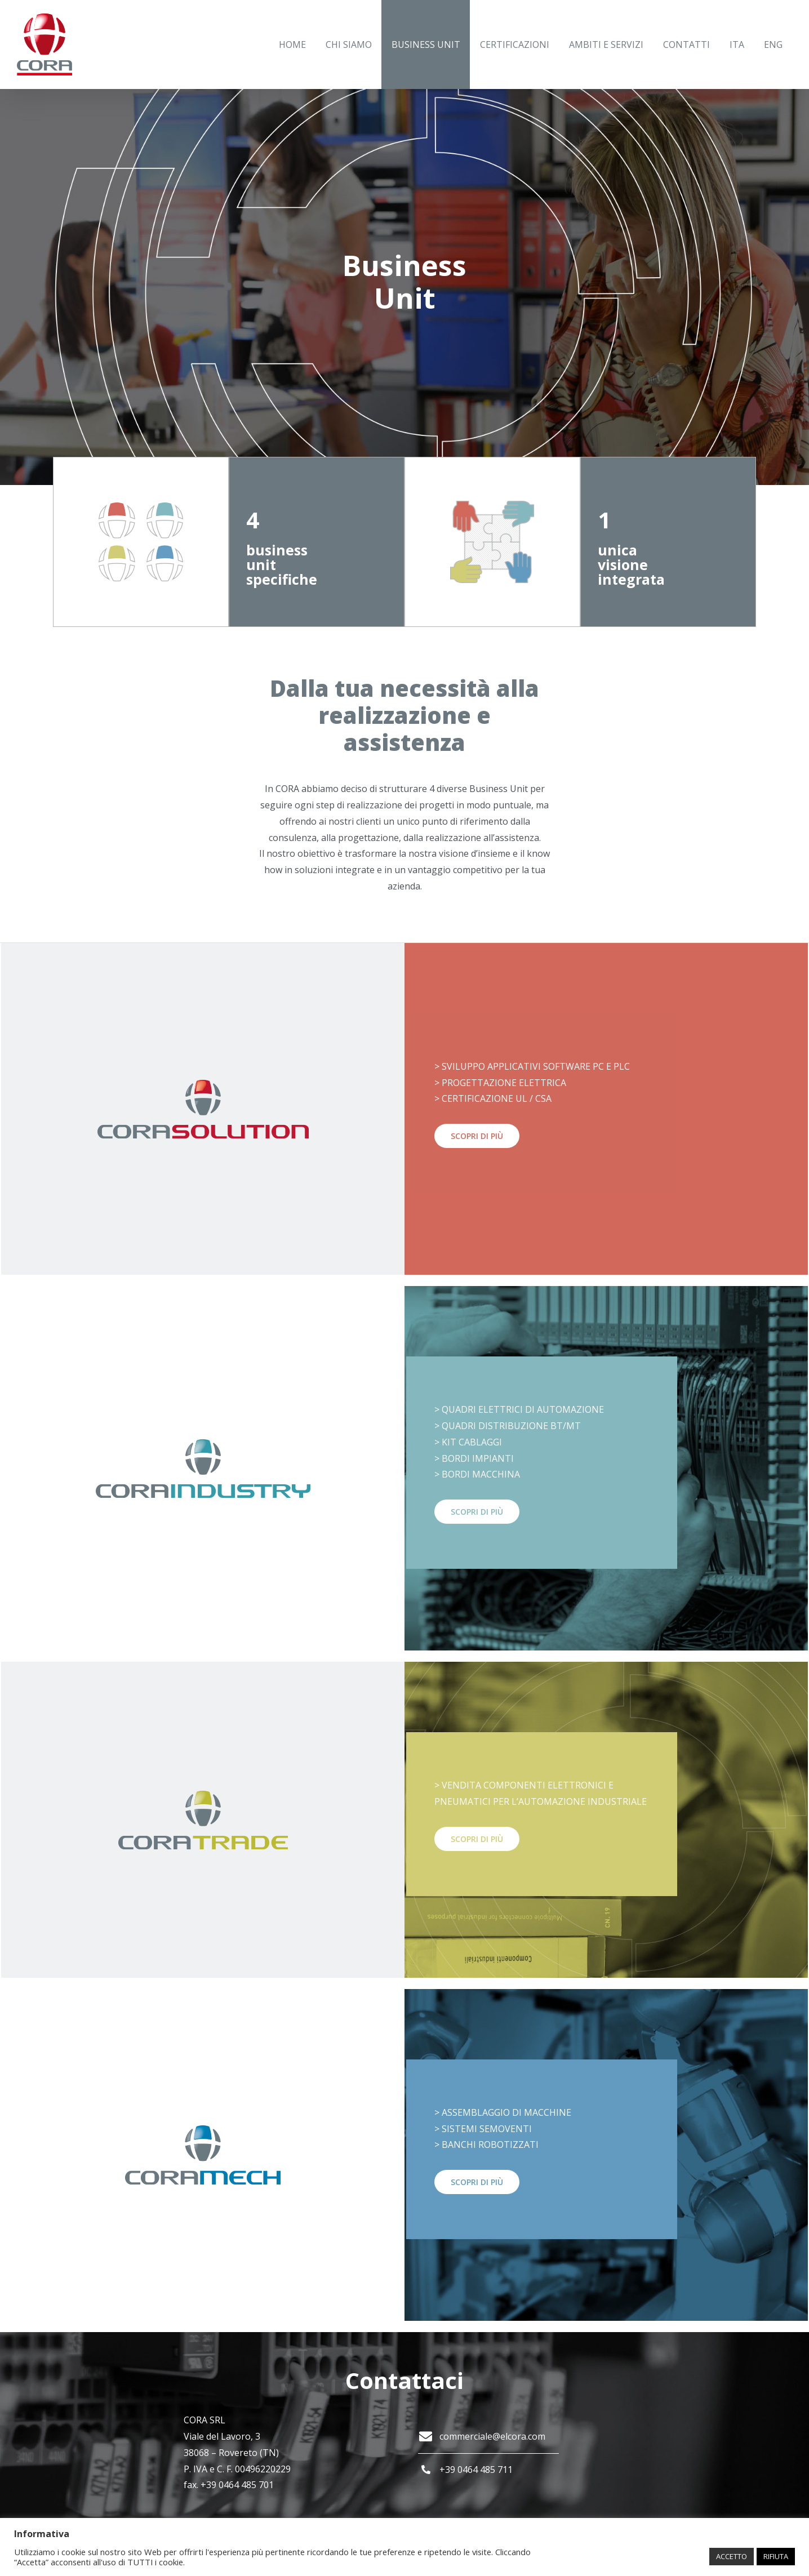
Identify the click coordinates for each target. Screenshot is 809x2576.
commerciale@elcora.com (492, 2436)
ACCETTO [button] (731, 2556)
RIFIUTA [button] (775, 2556)
